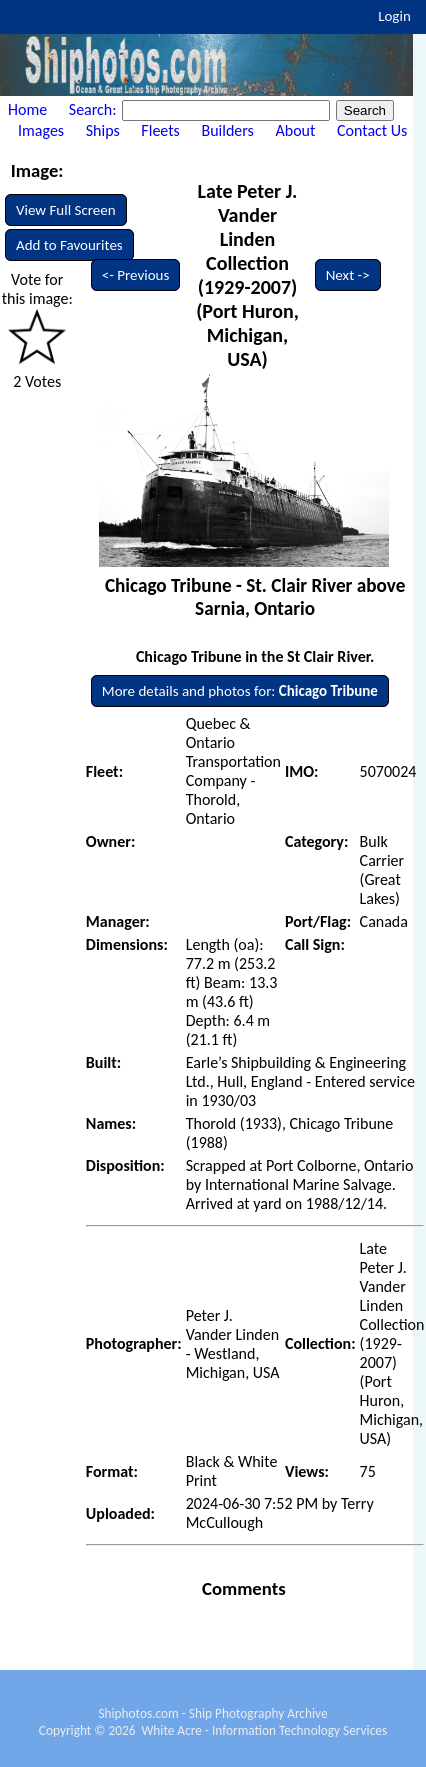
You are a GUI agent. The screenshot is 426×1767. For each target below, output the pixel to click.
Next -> (348, 275)
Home (27, 109)
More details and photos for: (240, 691)
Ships (103, 130)
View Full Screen (66, 210)
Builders (227, 130)
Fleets (160, 130)
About (295, 130)
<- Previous (136, 275)
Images (41, 130)
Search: (94, 109)
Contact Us (372, 130)
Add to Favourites (69, 245)
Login (394, 16)
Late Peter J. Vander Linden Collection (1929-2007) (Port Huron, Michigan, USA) (247, 275)
